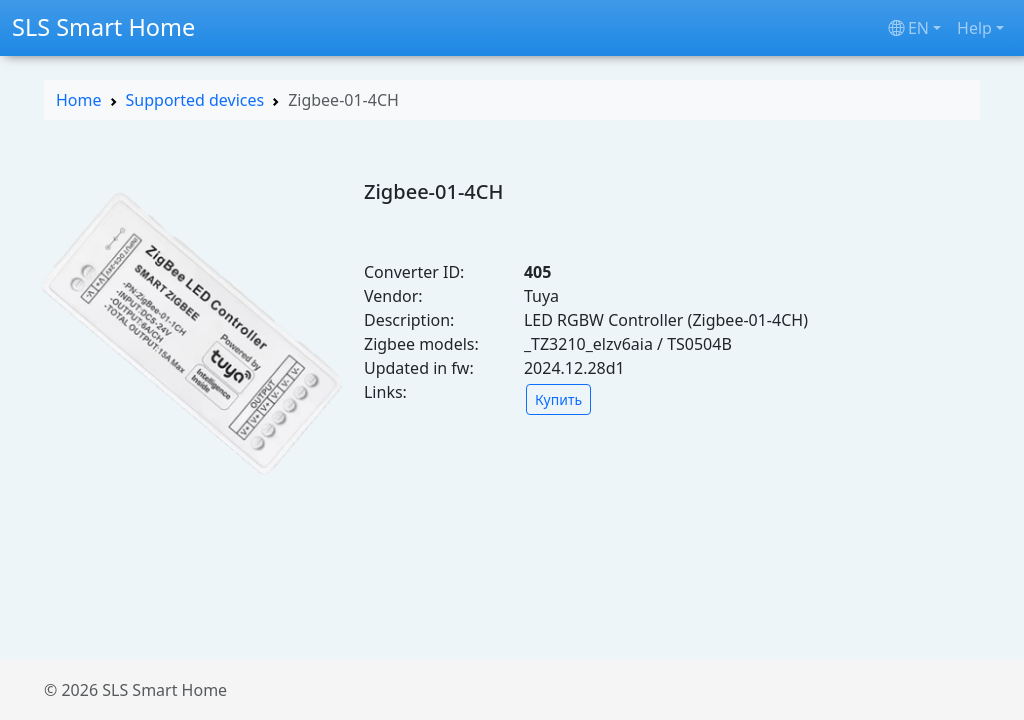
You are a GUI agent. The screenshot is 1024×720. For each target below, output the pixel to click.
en (908, 28)
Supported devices (195, 100)
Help (974, 28)
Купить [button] (558, 399)
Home (79, 100)
